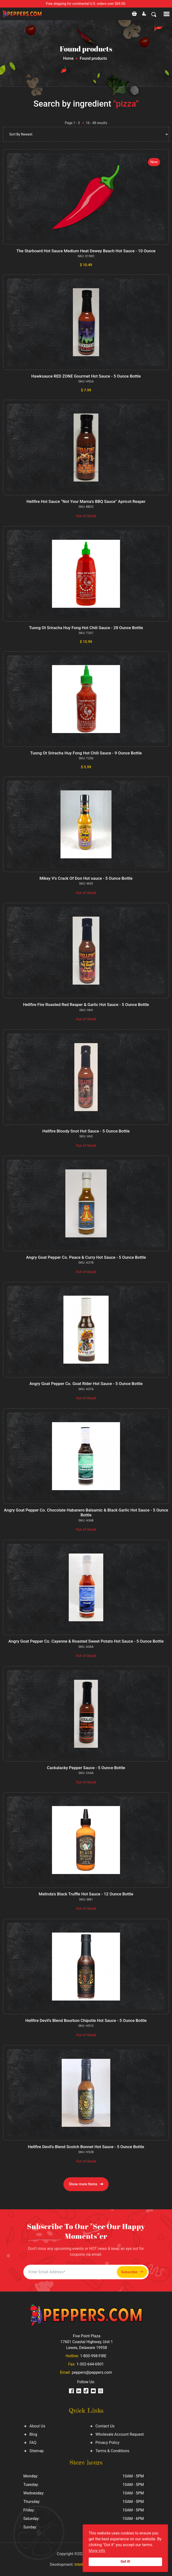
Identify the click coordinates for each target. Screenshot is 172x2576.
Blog (33, 2434)
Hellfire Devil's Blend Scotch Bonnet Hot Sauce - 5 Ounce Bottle (86, 2146)
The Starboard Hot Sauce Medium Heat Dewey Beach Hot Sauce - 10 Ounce (86, 250)
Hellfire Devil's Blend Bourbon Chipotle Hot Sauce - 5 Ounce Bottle (85, 2020)
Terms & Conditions (112, 2451)
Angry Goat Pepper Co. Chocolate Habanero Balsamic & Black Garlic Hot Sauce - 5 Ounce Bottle (86, 1512)
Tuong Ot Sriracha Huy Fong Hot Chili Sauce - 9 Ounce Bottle (86, 753)
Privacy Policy (107, 2442)
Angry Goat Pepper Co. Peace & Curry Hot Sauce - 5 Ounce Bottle (86, 1257)
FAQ (32, 2442)
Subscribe (132, 2271)
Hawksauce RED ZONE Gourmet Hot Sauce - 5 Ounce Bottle (86, 376)
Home (68, 58)
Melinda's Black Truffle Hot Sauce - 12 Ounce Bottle (86, 1894)
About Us (37, 2426)
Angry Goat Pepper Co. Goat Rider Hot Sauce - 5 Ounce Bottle (86, 1383)
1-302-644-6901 (90, 2364)
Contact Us (105, 2426)
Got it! (125, 2561)
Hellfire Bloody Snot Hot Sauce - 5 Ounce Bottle (85, 1131)
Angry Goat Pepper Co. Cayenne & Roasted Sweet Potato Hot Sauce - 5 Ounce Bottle (86, 1641)
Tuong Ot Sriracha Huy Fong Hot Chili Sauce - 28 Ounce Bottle (86, 627)
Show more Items (86, 2184)
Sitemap (36, 2451)
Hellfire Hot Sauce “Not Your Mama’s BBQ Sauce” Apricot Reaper (86, 501)
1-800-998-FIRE (93, 2356)
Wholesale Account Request (119, 2434)
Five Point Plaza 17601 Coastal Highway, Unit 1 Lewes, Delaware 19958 (86, 2342)
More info (97, 2550)
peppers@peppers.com (92, 2372)
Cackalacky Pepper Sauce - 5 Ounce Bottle (86, 1767)
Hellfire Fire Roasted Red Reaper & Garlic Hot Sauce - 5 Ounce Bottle (86, 1004)
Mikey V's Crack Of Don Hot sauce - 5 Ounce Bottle (86, 878)
